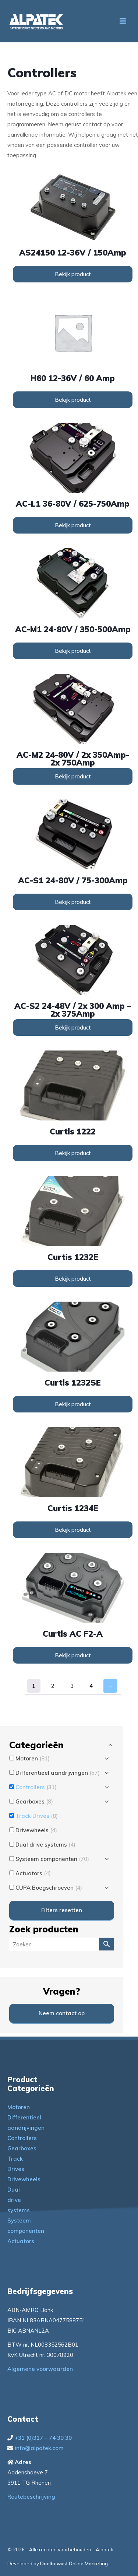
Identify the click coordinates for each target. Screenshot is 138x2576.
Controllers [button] (36, 1787)
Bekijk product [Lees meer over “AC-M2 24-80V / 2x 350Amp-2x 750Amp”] (73, 776)
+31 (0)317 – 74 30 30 (43, 2437)
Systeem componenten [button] (52, 1858)
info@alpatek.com (39, 2448)
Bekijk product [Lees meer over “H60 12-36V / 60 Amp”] (73, 399)
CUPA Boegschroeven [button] (48, 1887)
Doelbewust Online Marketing (74, 2563)
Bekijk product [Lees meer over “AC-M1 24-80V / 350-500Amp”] (73, 650)
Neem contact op (62, 2013)
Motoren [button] (32, 1758)
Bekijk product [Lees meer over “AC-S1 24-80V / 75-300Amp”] (73, 901)
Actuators (20, 2241)
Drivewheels (23, 2179)
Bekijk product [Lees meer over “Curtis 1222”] (73, 1153)
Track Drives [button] (36, 1815)
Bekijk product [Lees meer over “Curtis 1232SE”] (73, 1404)
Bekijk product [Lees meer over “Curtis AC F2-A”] (73, 1655)
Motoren (18, 2107)
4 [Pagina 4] (91, 1685)
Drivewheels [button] (36, 1830)
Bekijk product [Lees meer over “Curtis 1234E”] (73, 1529)
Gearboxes (21, 2148)
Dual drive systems (18, 2200)
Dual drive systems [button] (45, 1844)
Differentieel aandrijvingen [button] (57, 1772)
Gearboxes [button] (34, 1801)
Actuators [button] (33, 1873)
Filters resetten (61, 1910)
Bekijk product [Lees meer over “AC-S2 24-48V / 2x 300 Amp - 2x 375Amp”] (73, 1027)
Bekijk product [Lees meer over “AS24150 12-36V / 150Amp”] (73, 274)
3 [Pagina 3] (72, 1685)
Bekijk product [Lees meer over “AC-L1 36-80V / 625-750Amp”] (73, 525)
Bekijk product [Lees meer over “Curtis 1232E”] (73, 1278)
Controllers (22, 2138)
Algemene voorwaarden (40, 2368)
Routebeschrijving (31, 2496)
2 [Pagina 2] (52, 1685)
